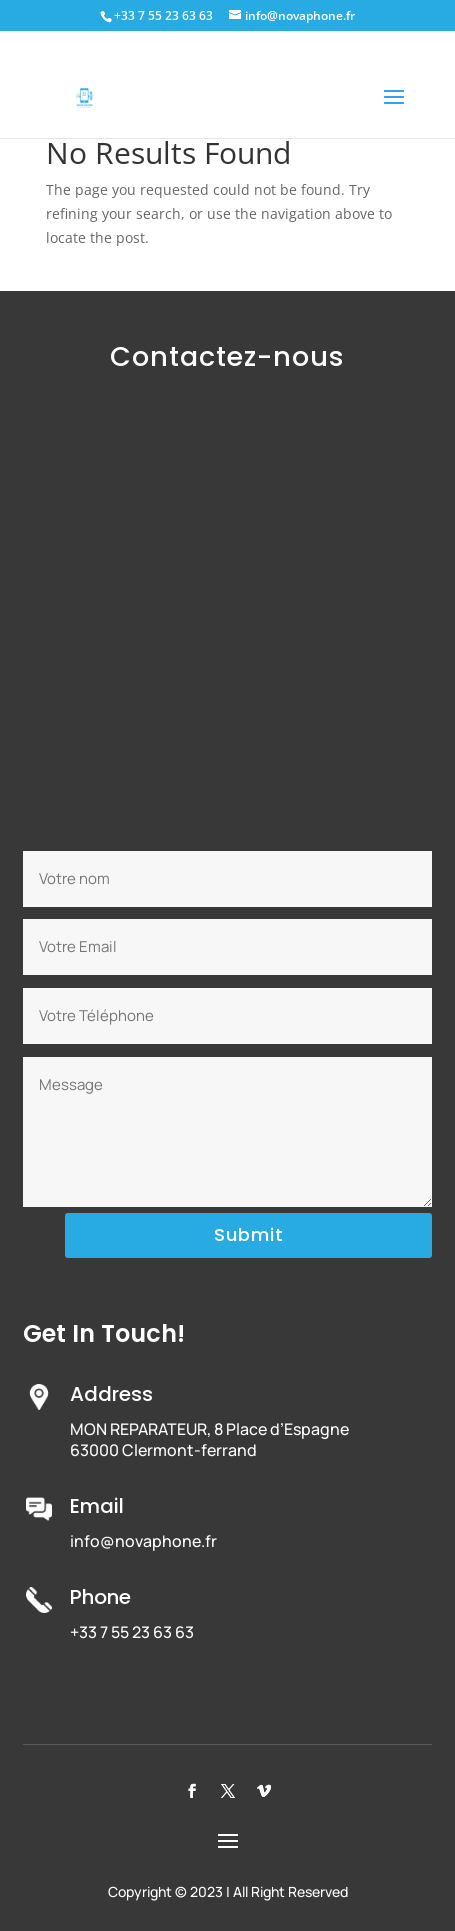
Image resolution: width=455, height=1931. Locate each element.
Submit (249, 1234)
